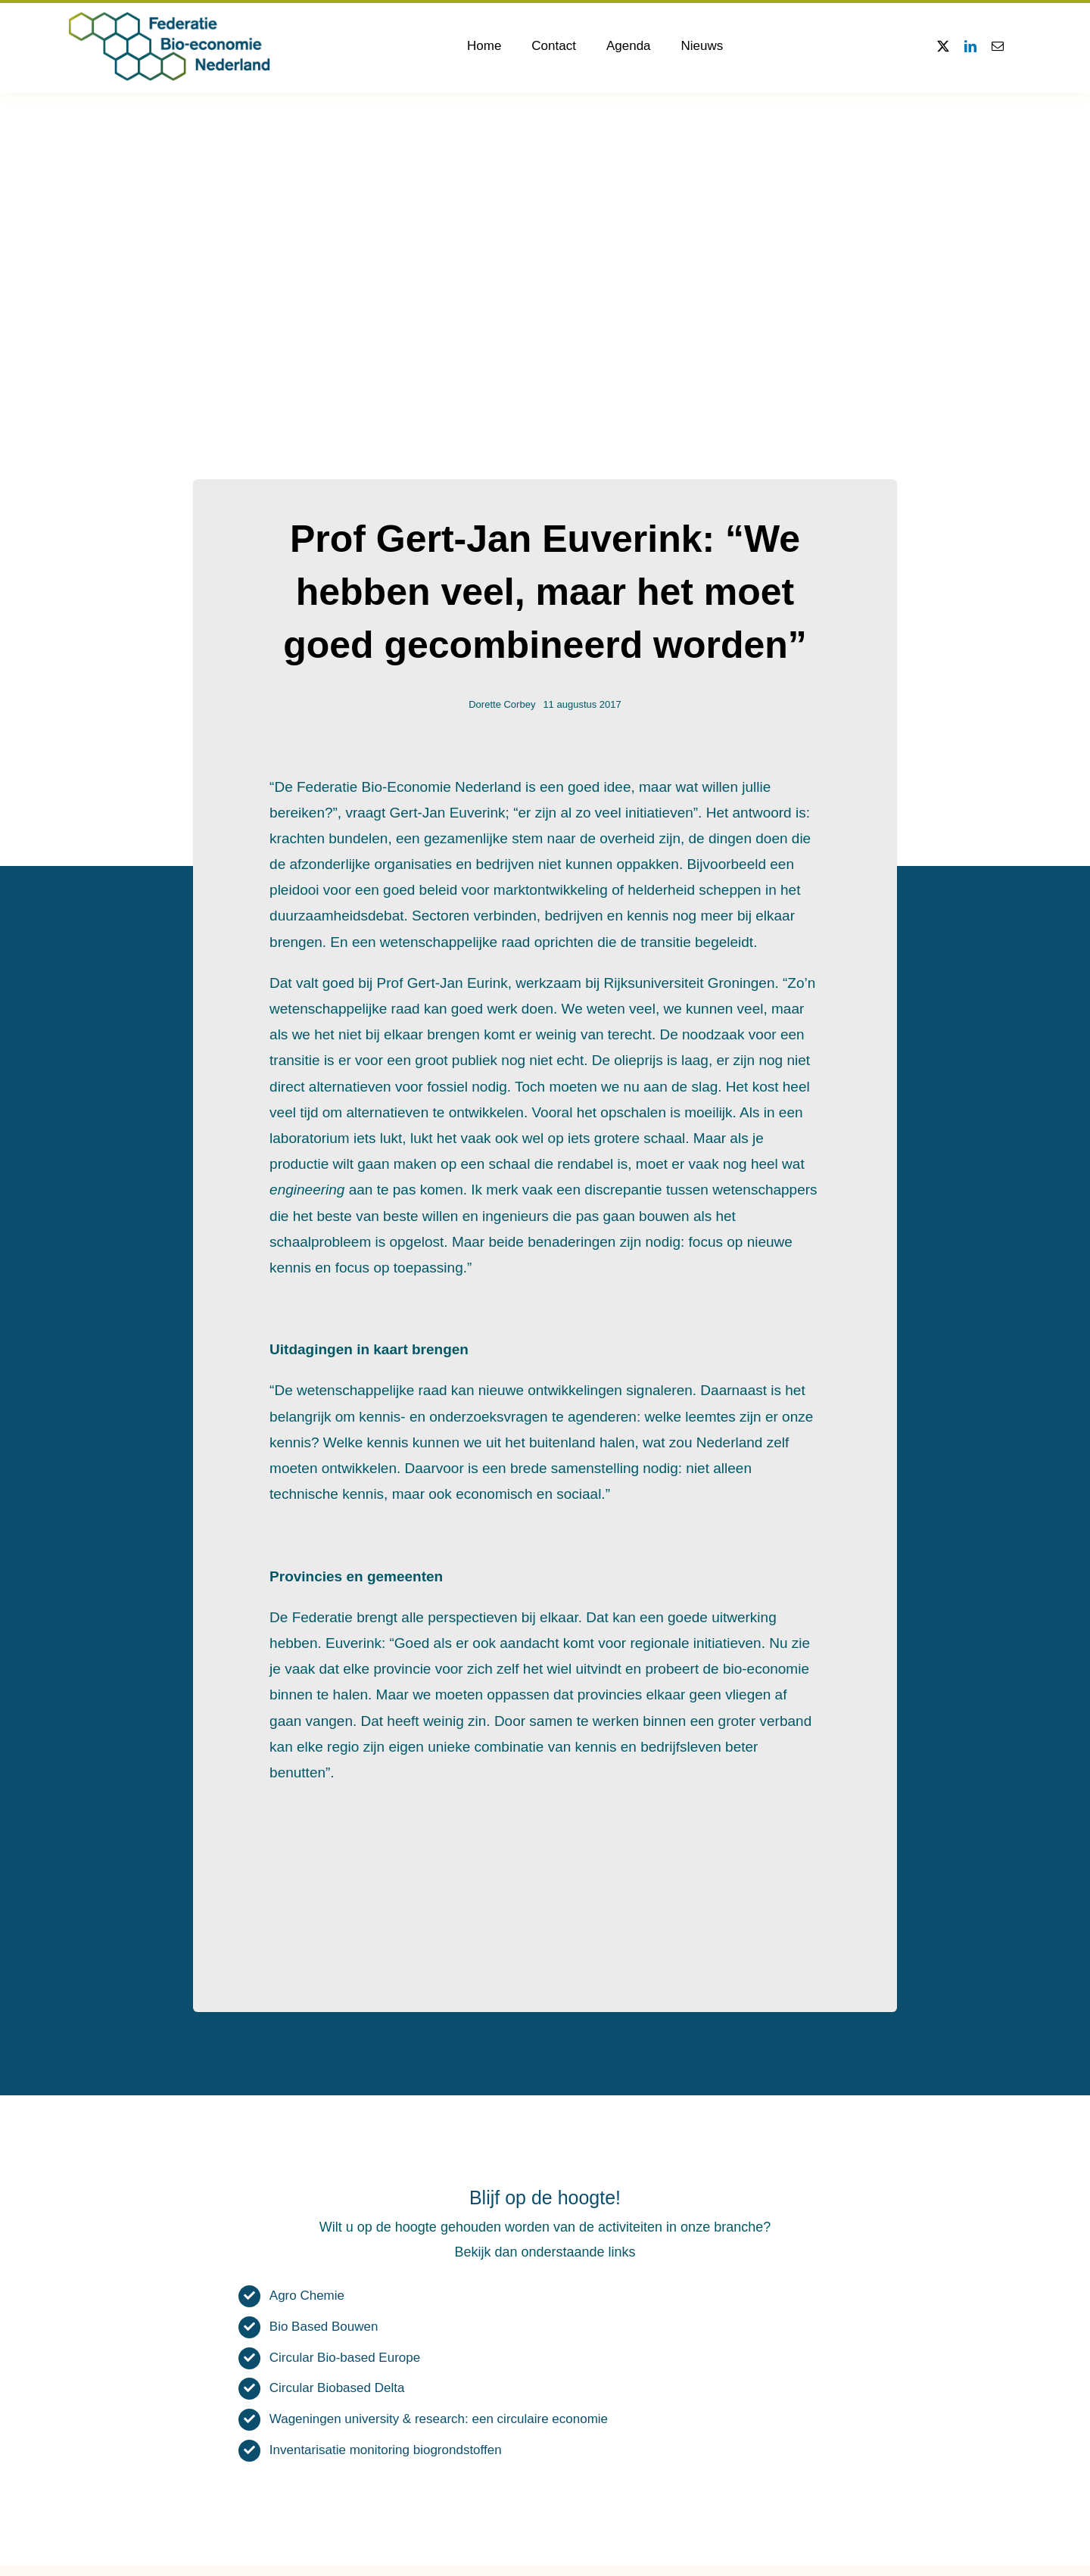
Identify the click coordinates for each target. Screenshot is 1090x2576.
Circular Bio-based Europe (344, 2357)
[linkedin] (970, 46)
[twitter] (943, 46)
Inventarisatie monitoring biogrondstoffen (385, 2450)
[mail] (998, 46)
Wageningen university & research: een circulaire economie (438, 2419)
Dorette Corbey (502, 704)
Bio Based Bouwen (323, 2326)
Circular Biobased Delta (337, 2388)
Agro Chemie (306, 2295)
